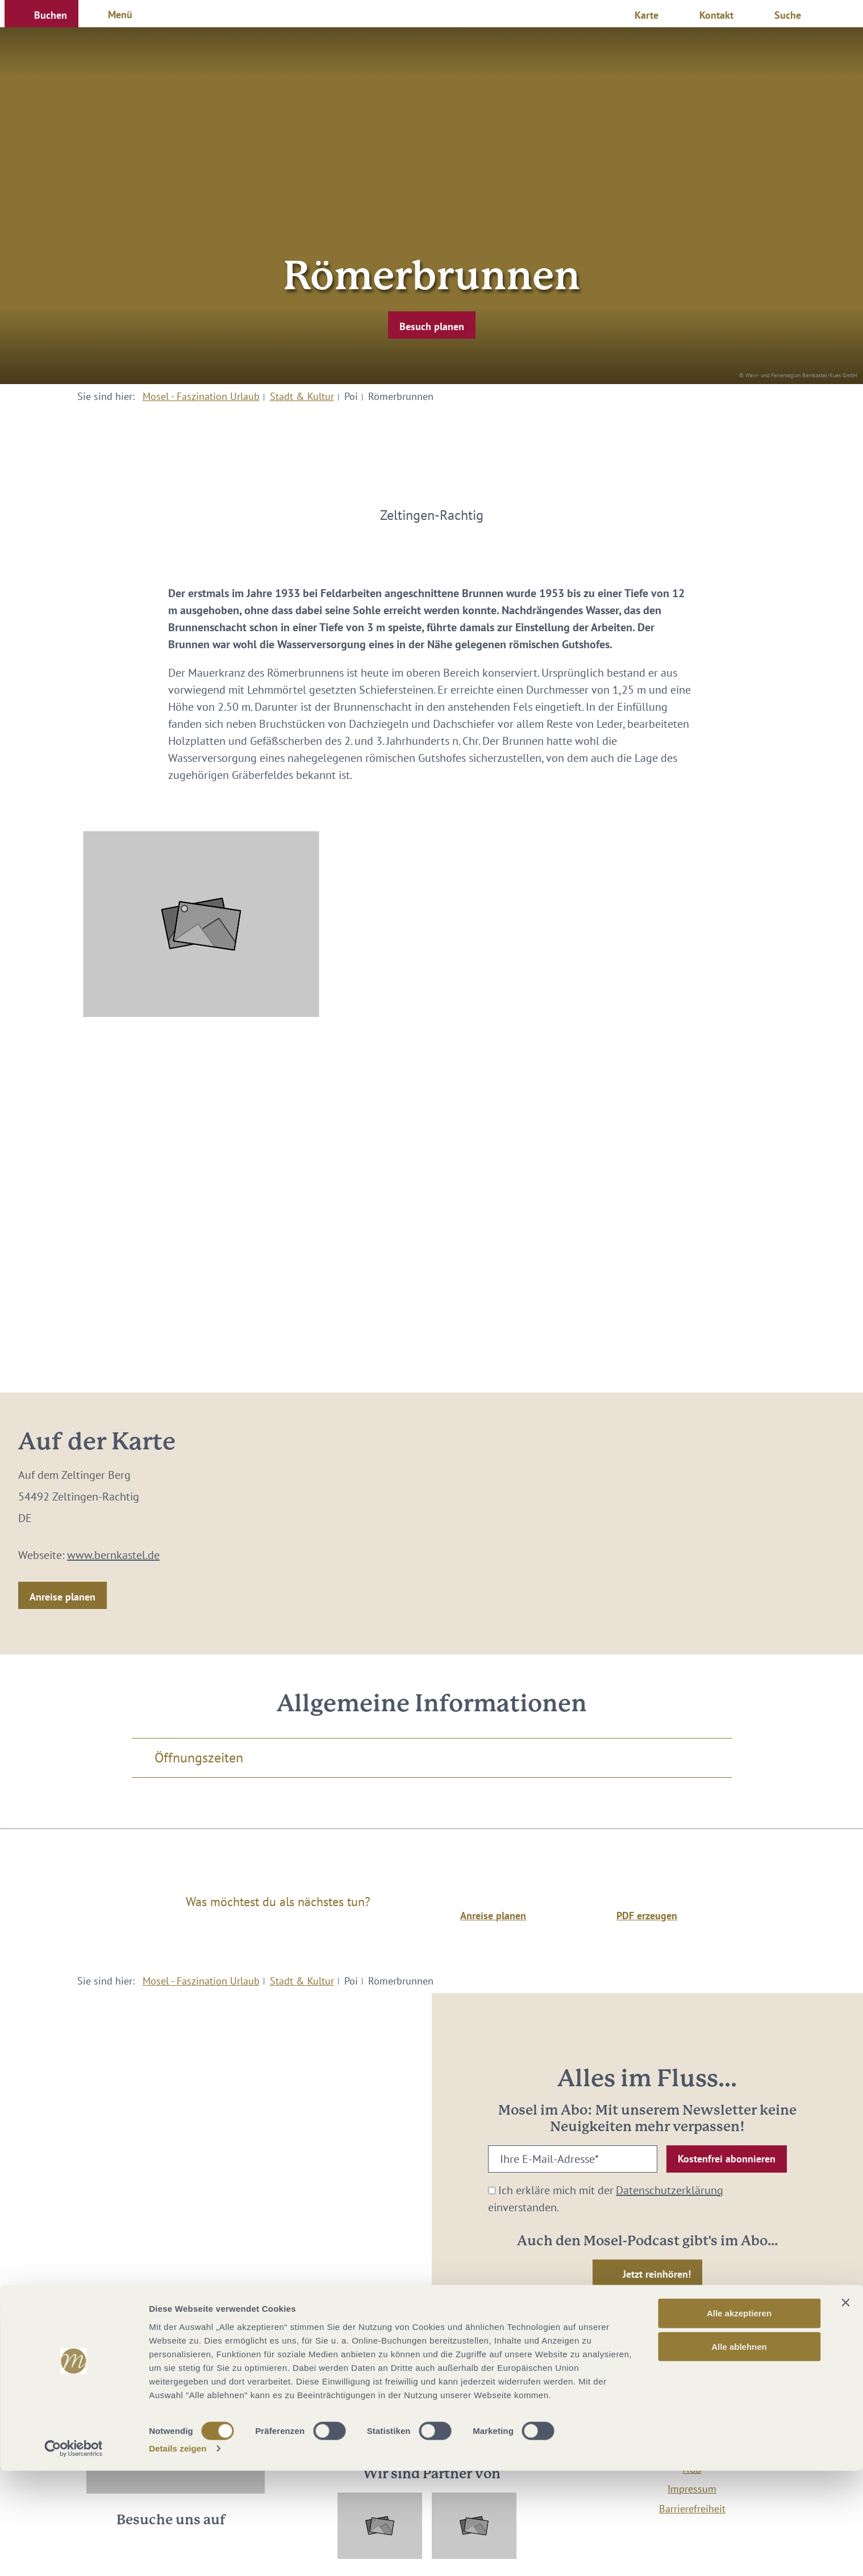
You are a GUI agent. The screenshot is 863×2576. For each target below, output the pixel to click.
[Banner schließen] (845, 2408)
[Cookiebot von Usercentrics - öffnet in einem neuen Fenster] (73, 2553)
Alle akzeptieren (739, 2418)
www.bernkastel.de (113, 1555)
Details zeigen (177, 2553)
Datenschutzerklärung (669, 2190)
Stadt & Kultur (302, 396)
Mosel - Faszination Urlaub (201, 396)
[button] (41, 13)
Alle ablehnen (739, 2452)
